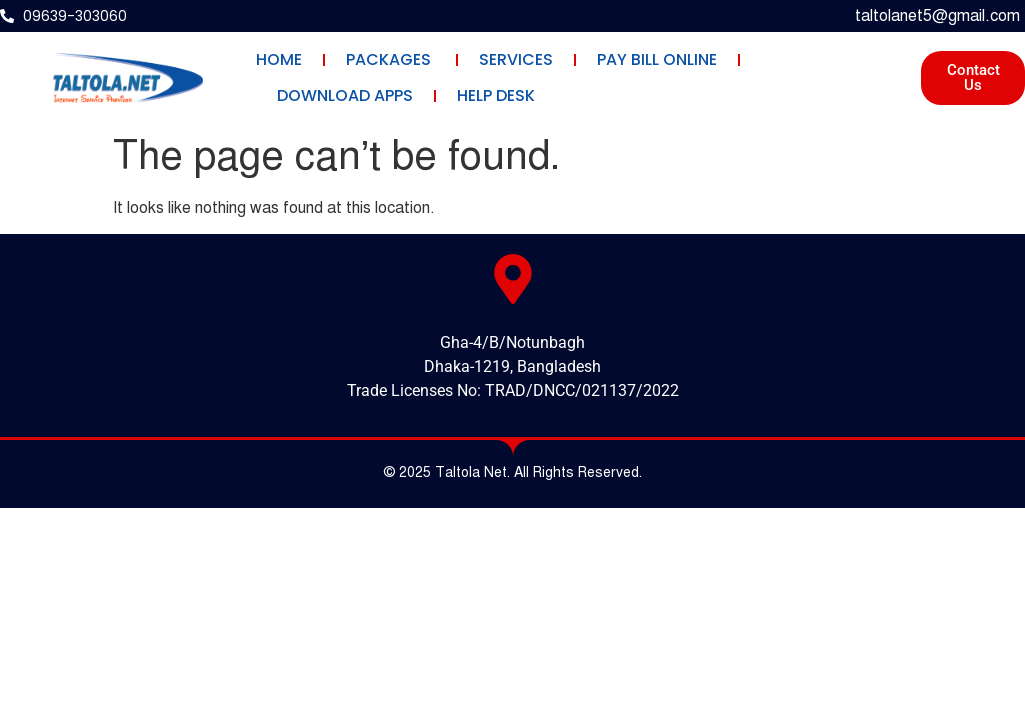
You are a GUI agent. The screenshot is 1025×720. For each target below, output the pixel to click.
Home (279, 59)
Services (516, 59)
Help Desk (496, 95)
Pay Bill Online (657, 59)
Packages (390, 59)
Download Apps (345, 95)
